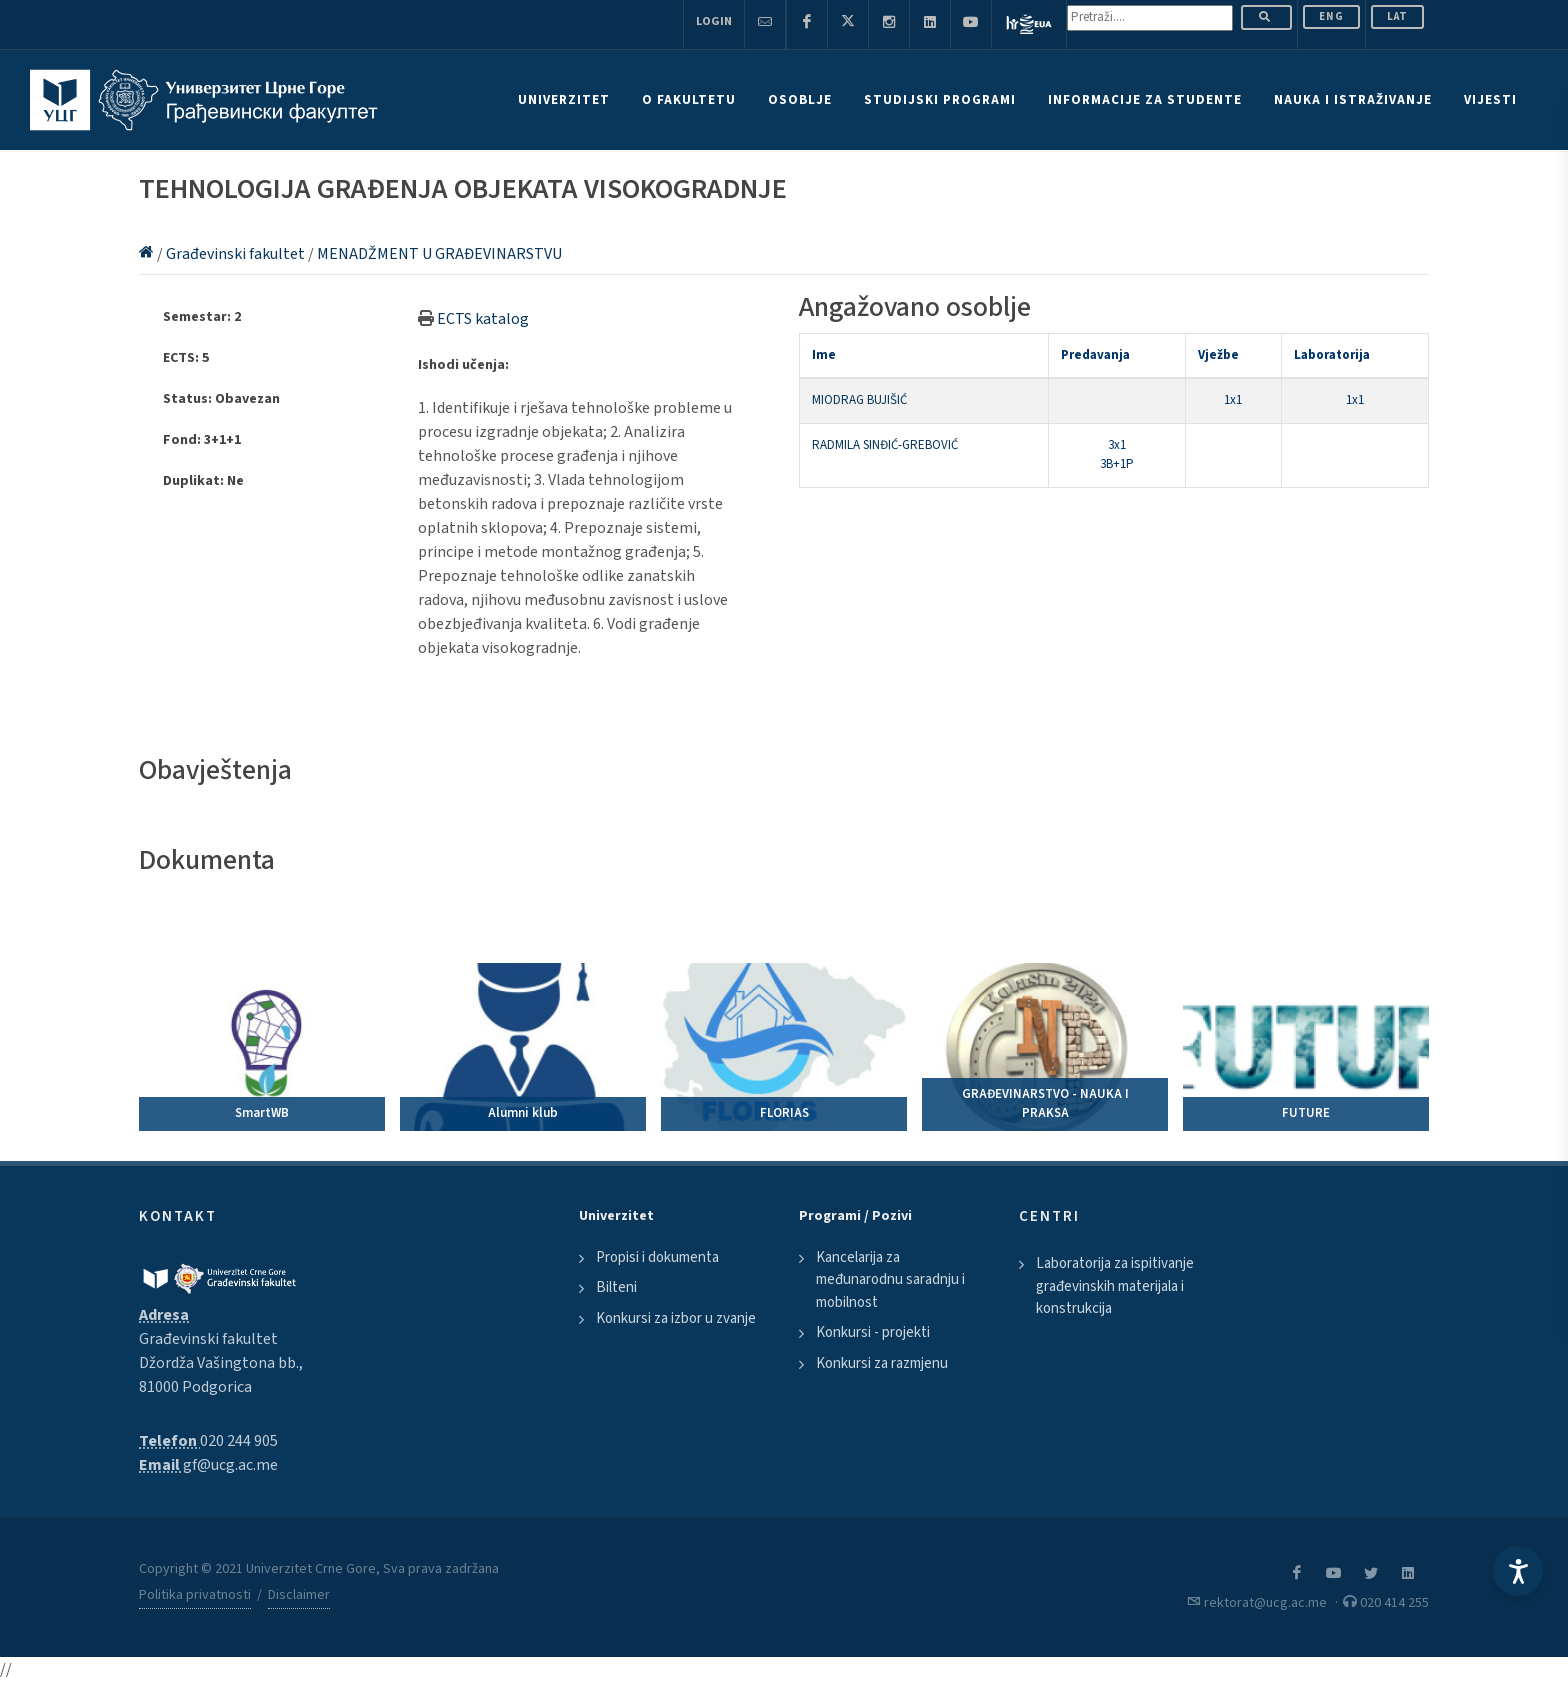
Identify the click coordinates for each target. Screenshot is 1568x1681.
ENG (1331, 16)
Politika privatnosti (195, 1595)
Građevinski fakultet (237, 254)
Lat (1397, 16)
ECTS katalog (483, 319)
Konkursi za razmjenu (882, 1363)
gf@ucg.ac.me (230, 1465)
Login (714, 21)
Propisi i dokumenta (657, 1257)
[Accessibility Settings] (1518, 1571)
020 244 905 (239, 1441)
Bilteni (616, 1287)
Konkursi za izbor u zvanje (676, 1318)
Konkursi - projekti (873, 1332)
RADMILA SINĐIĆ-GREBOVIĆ (885, 445)
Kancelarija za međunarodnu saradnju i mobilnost (890, 1280)
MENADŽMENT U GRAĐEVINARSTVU (439, 254)
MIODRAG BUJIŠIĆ (859, 400)
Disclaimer (299, 1595)
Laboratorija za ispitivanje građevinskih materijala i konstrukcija (1115, 1286)
